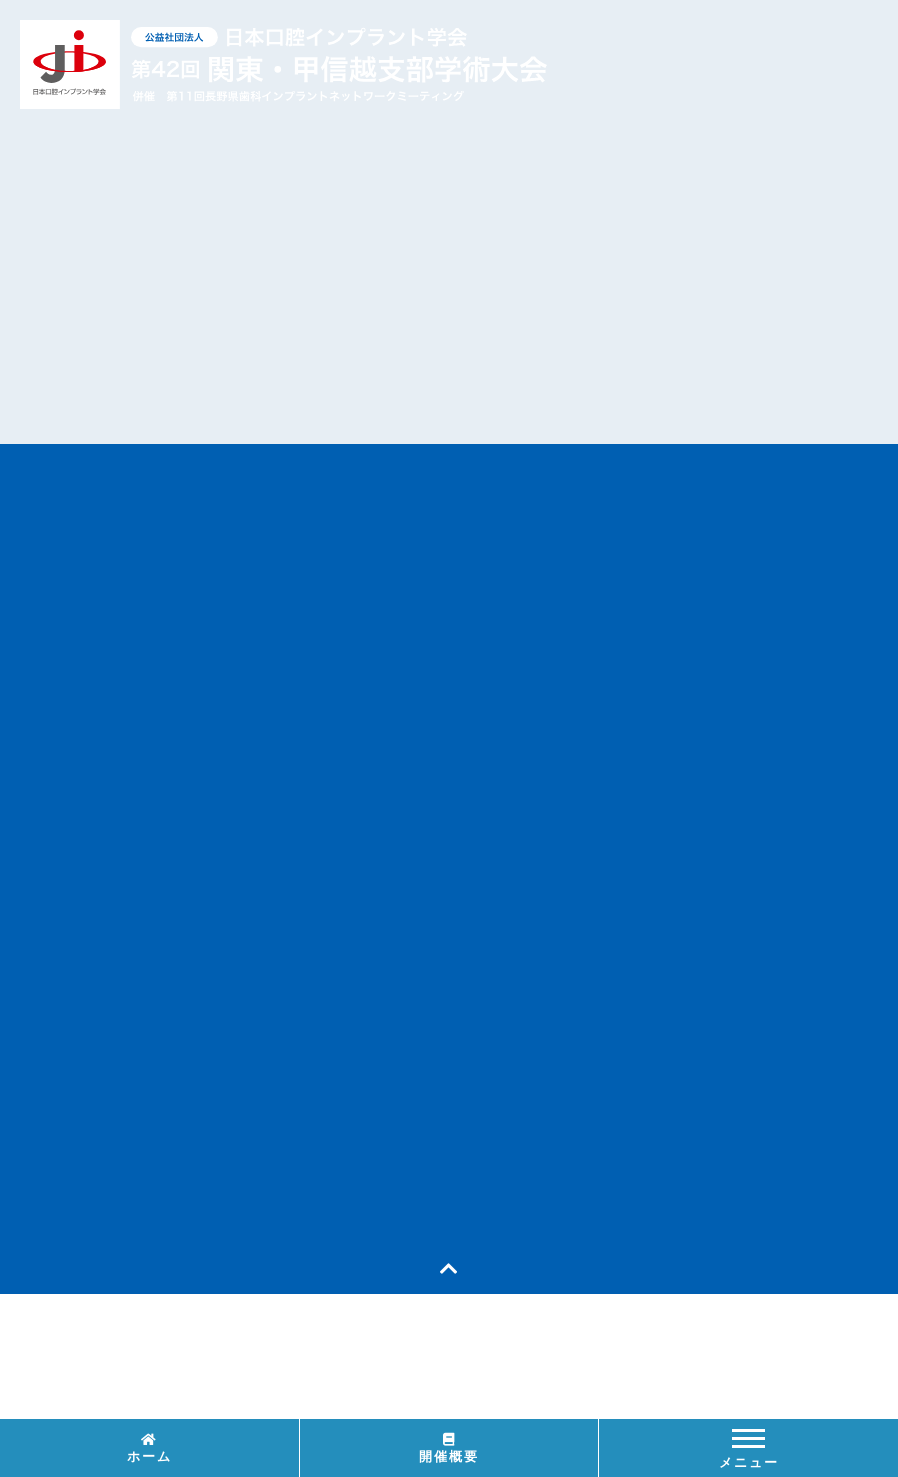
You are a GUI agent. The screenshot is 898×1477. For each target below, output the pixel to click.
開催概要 (449, 1448)
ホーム (149, 1448)
